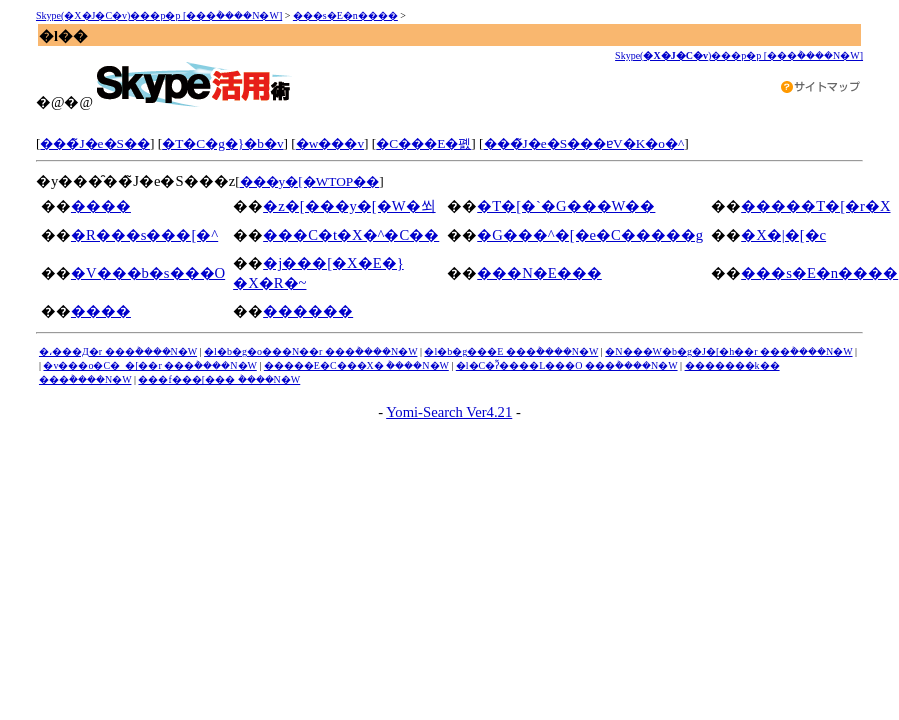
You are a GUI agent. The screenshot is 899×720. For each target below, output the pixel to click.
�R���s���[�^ (144, 235)
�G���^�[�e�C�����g (590, 235)
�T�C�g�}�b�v (222, 143)
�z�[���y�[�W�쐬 (349, 206)
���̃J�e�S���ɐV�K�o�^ (584, 143)
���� (101, 206)
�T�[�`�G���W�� (566, 206)
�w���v (330, 143)
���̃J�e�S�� (95, 143)
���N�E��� (539, 273)
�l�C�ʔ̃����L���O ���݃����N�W (567, 365)
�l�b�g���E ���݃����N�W (511, 351)
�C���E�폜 (423, 143)
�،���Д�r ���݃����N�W (118, 351)
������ (308, 311)
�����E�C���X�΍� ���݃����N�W (356, 365)
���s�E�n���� (345, 15)
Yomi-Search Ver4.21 (449, 412)
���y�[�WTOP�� (310, 181)
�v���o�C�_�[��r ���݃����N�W (149, 365)
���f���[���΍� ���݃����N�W (219, 379)
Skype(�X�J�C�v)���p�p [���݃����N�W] (159, 15)
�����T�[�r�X (815, 206)
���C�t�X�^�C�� (351, 235)
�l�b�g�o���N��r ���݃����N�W (310, 351)
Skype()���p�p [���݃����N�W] (739, 55)
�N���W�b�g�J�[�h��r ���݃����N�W (728, 351)
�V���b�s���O (148, 273)
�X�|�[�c (783, 235)
